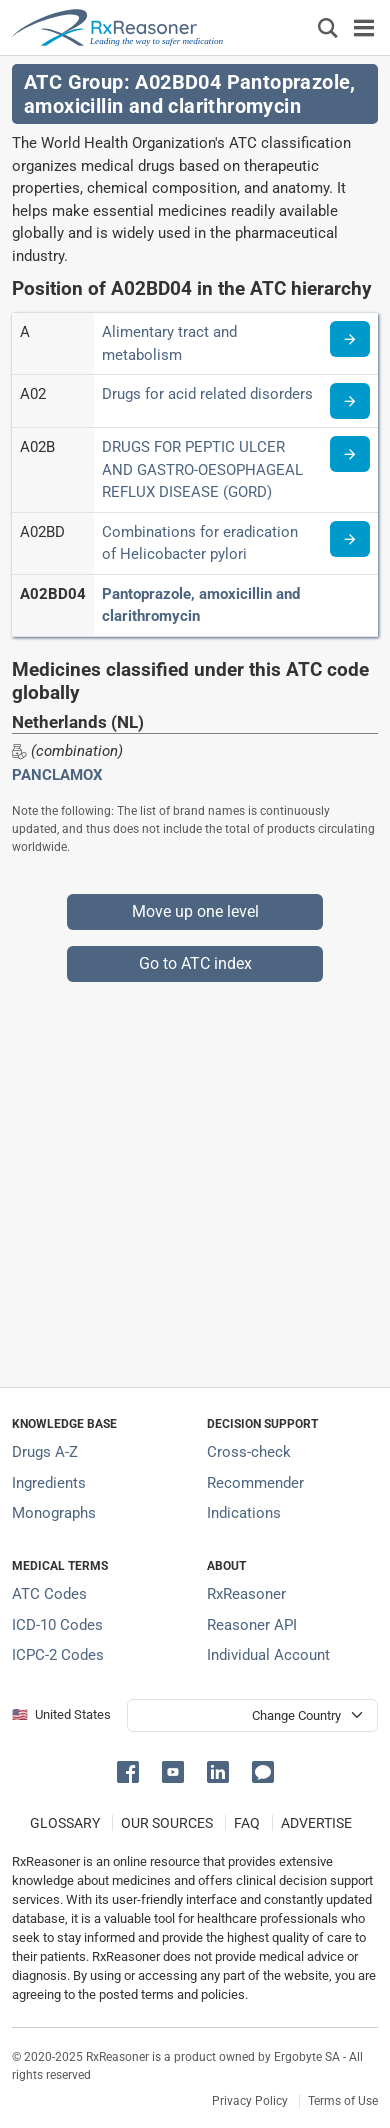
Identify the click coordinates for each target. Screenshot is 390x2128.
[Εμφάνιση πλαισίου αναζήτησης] (328, 27)
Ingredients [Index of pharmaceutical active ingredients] (49, 1483)
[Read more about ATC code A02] (350, 401)
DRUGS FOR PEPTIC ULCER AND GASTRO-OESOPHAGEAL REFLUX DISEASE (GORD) (202, 469)
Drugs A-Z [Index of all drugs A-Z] (45, 1452)
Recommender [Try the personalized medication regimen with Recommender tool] (255, 1483)
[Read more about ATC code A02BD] (350, 539)
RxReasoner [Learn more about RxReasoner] (246, 1594)
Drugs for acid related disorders (207, 394)
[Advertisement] (195, 1177)
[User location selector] (252, 1715)
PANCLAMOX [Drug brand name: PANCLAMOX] (57, 775)
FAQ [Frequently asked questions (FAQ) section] (247, 1823)
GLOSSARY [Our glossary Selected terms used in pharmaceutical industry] (65, 1823)
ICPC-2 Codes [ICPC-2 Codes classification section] (58, 1655)
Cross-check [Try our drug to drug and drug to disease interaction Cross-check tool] (249, 1452)
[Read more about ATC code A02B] (350, 454)
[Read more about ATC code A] (350, 339)
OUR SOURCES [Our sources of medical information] (167, 1823)
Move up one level (195, 911)
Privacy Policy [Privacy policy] (250, 2101)
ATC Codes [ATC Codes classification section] (49, 1594)
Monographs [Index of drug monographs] (54, 1513)
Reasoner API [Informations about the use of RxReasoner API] (252, 1625)
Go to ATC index (195, 963)
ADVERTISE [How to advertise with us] (316, 1823)
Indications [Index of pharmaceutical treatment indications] (244, 1513)
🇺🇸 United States (61, 1714)
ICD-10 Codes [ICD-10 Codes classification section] (57, 1625)
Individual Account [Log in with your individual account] (268, 1655)
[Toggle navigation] (364, 27)
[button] (131, 1770)
